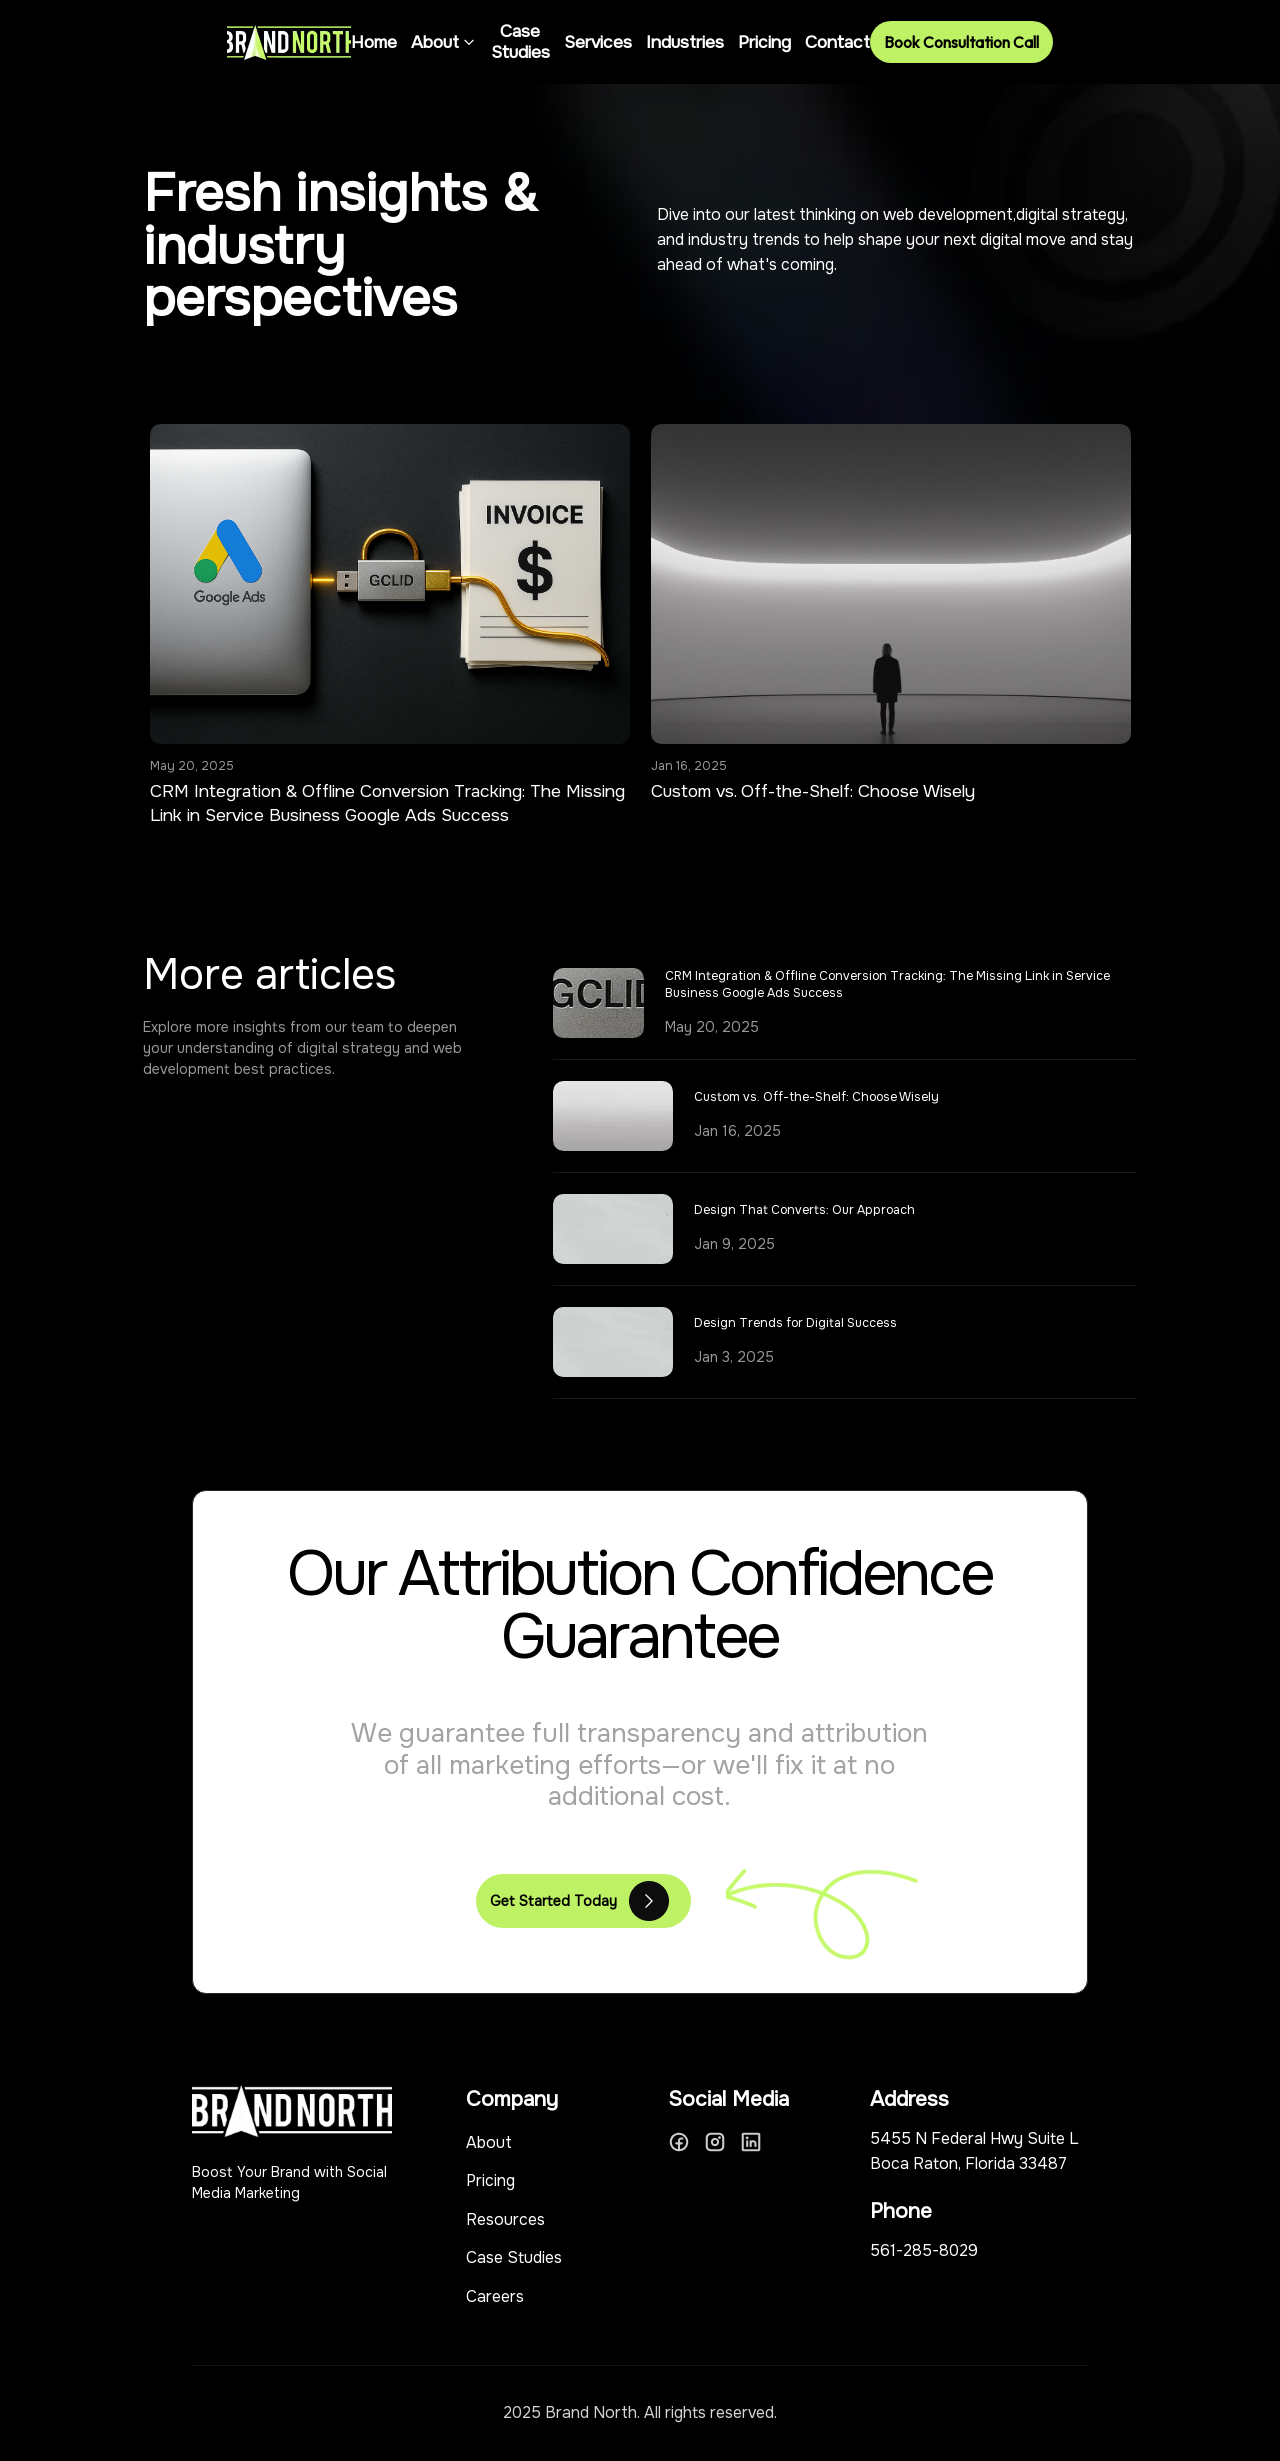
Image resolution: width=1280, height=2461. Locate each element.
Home (374, 42)
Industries (685, 42)
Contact (837, 42)
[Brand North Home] (289, 42)
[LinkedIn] (751, 2142)
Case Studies (520, 42)
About (444, 42)
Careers (495, 2297)
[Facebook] (679, 2142)
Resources (505, 2220)
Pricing (764, 42)
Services (598, 42)
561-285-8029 (924, 2251)
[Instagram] (715, 2142)
